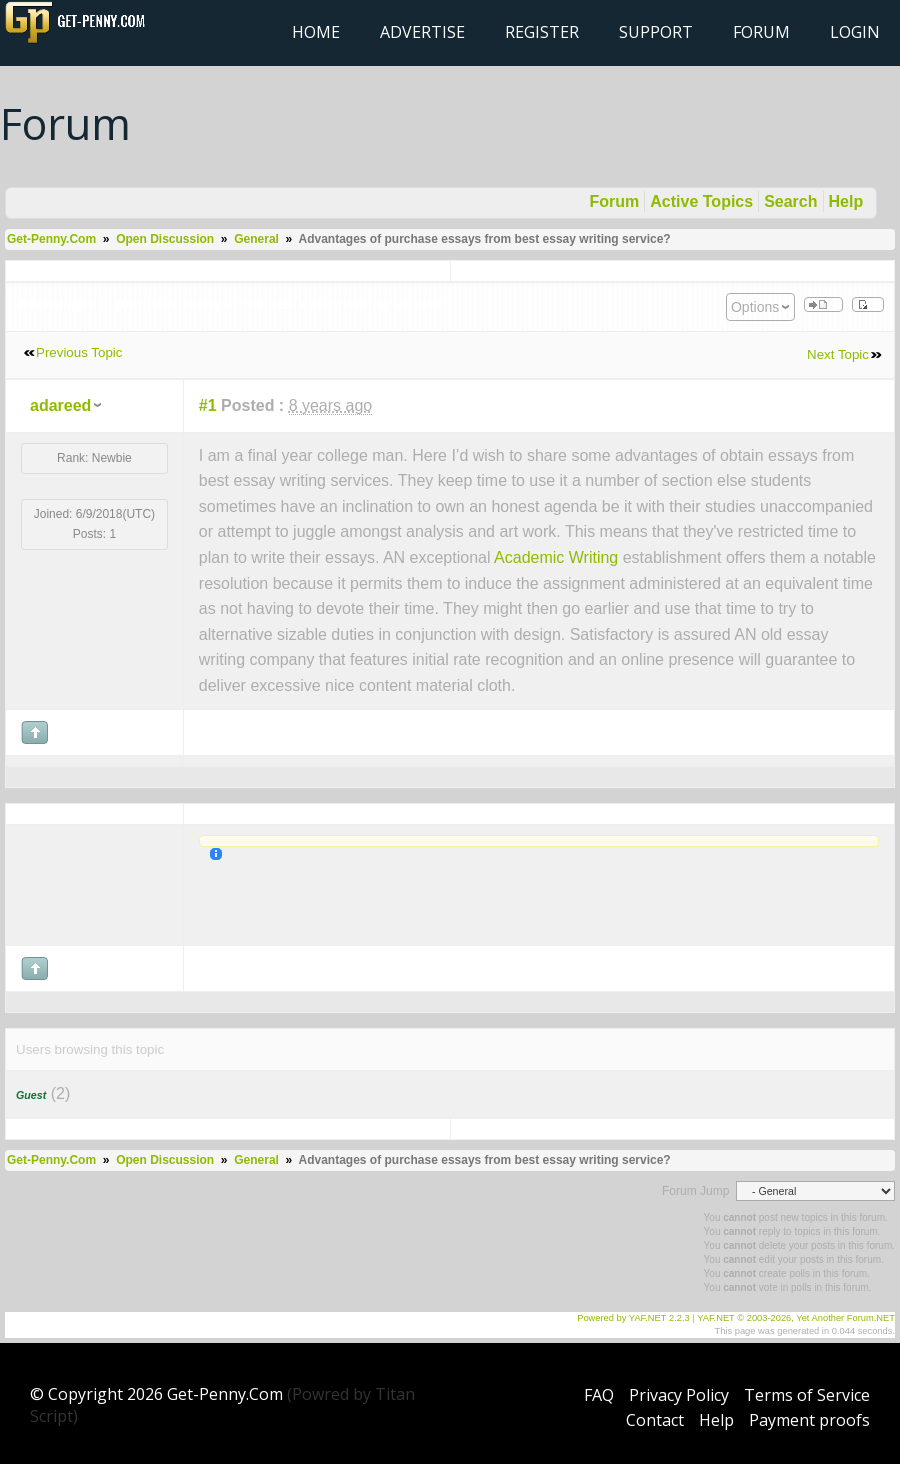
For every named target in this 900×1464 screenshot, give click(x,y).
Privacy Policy (679, 1395)
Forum (761, 32)
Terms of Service (807, 1395)
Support (656, 32)
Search (790, 201)
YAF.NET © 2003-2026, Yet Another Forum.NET (796, 1318)
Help (846, 201)
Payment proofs (809, 1420)
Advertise (422, 32)
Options (755, 307)
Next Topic (838, 354)
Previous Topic (79, 352)
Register (542, 32)
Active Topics (701, 201)
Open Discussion (165, 239)
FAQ (599, 1395)
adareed (60, 405)
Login (855, 32)
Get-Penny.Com (51, 239)
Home (316, 32)
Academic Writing (556, 557)
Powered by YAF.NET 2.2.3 (634, 1318)
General (256, 239)
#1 (208, 405)
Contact (655, 1420)
